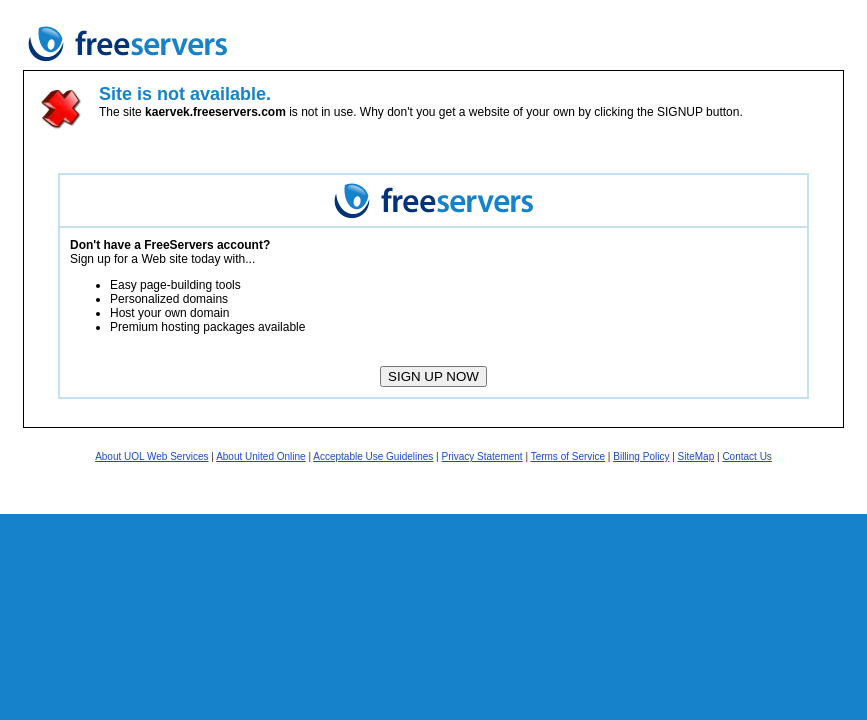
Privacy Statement (481, 456)
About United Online (261, 456)
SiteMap (696, 456)
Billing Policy (641, 456)
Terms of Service (568, 456)
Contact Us (746, 456)
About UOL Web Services (151, 456)
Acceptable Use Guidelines (373, 456)
